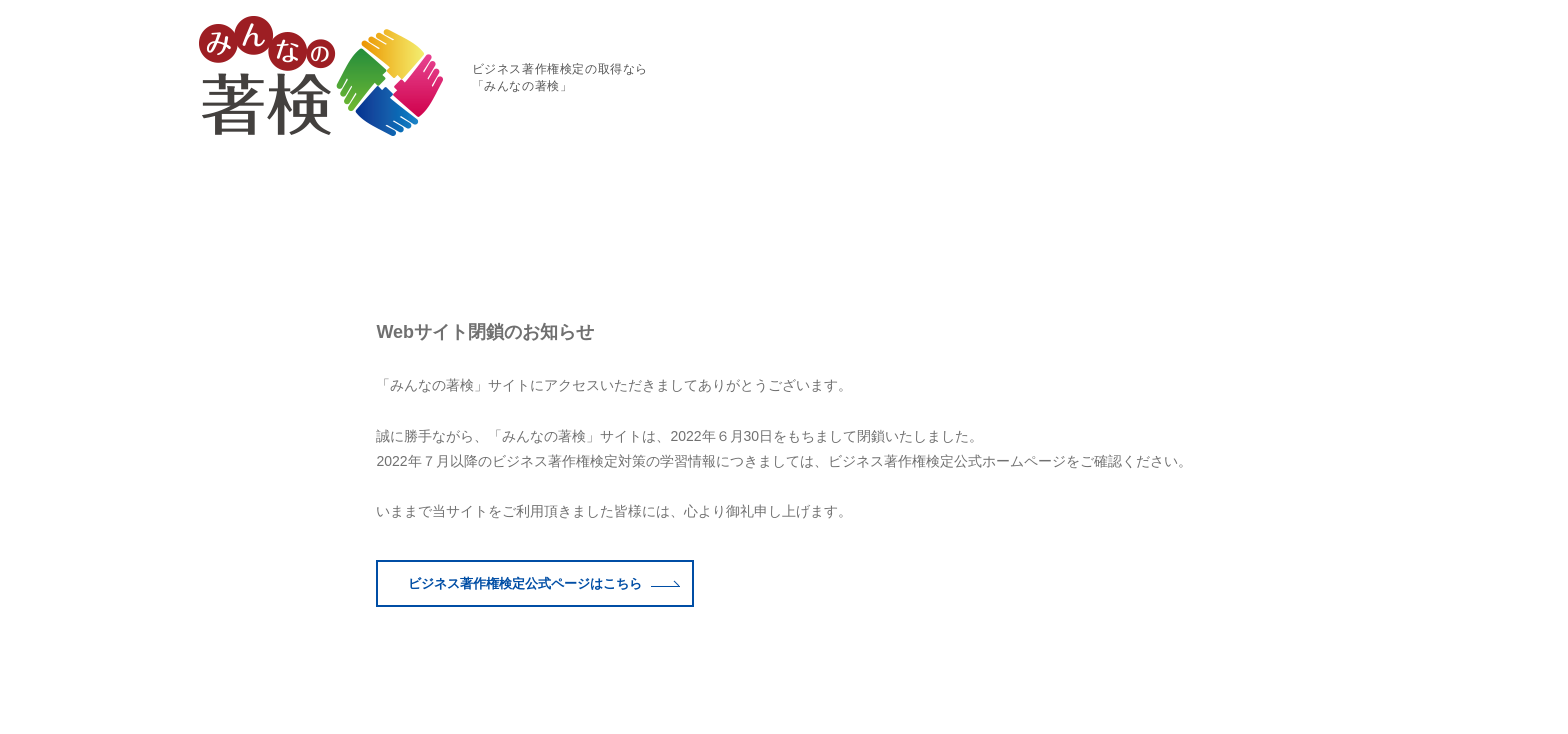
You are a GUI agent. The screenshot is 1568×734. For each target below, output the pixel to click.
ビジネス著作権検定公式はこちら (544, 510)
